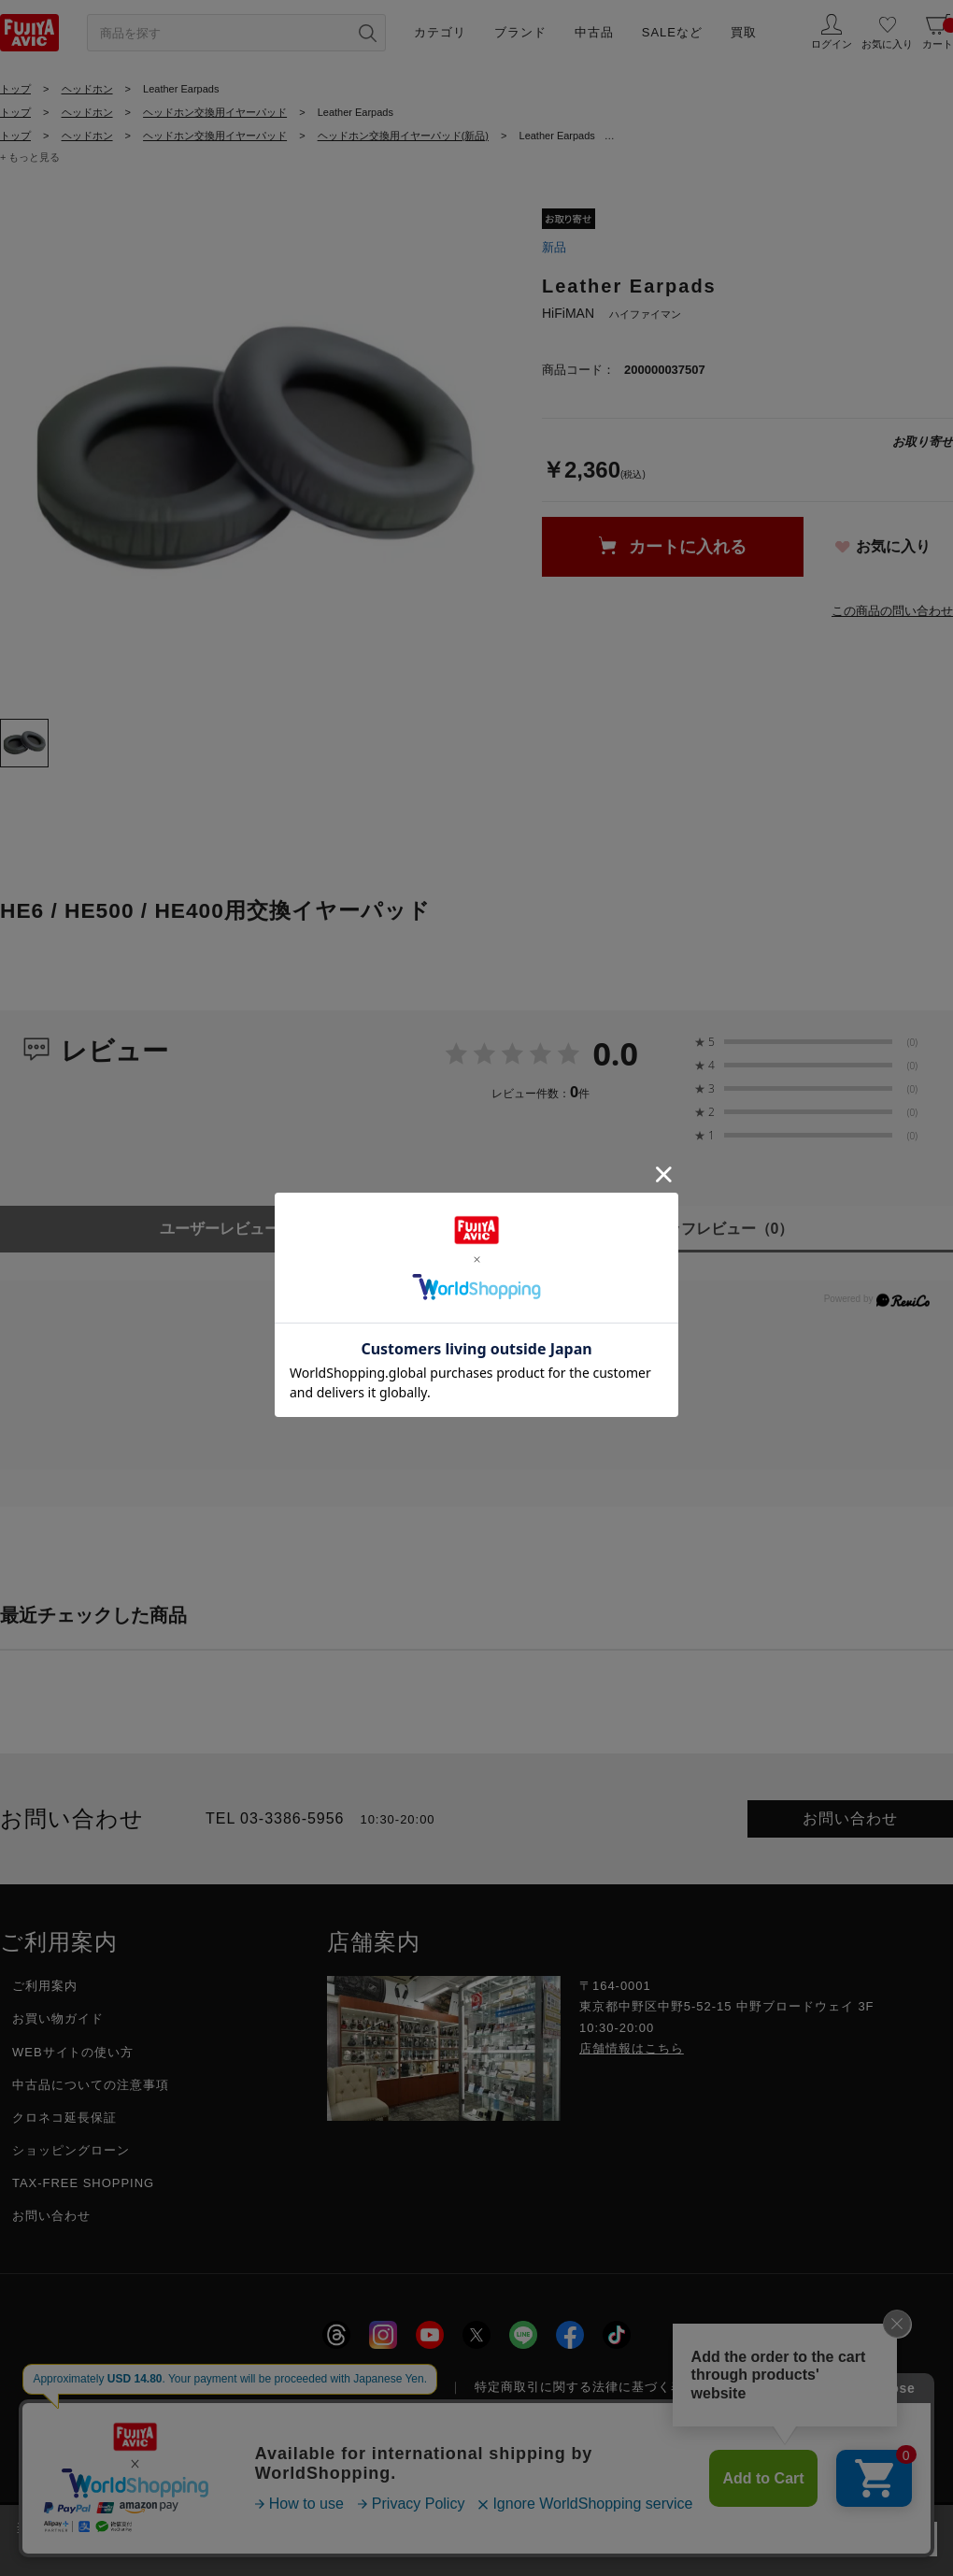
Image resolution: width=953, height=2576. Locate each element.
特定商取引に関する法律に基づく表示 (586, 2387)
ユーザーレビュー (239, 1229)
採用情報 (243, 2387)
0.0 (615, 1053)
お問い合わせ (850, 1818)
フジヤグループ (780, 2387)
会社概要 (154, 2387)
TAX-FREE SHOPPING (83, 2183)
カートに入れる (688, 546)
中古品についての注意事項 (90, 2085)
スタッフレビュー (715, 1229)
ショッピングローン (71, 2150)
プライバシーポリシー (371, 2387)
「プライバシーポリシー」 (703, 2527)
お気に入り (893, 546)
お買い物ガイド (58, 2018)
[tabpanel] (252, 451)
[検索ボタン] (367, 32)
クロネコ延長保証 (64, 2118)
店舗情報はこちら (631, 2048)
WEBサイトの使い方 (73, 2052)
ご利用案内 (45, 1986)
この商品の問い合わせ (892, 611)
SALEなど (672, 32)
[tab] (24, 743)
